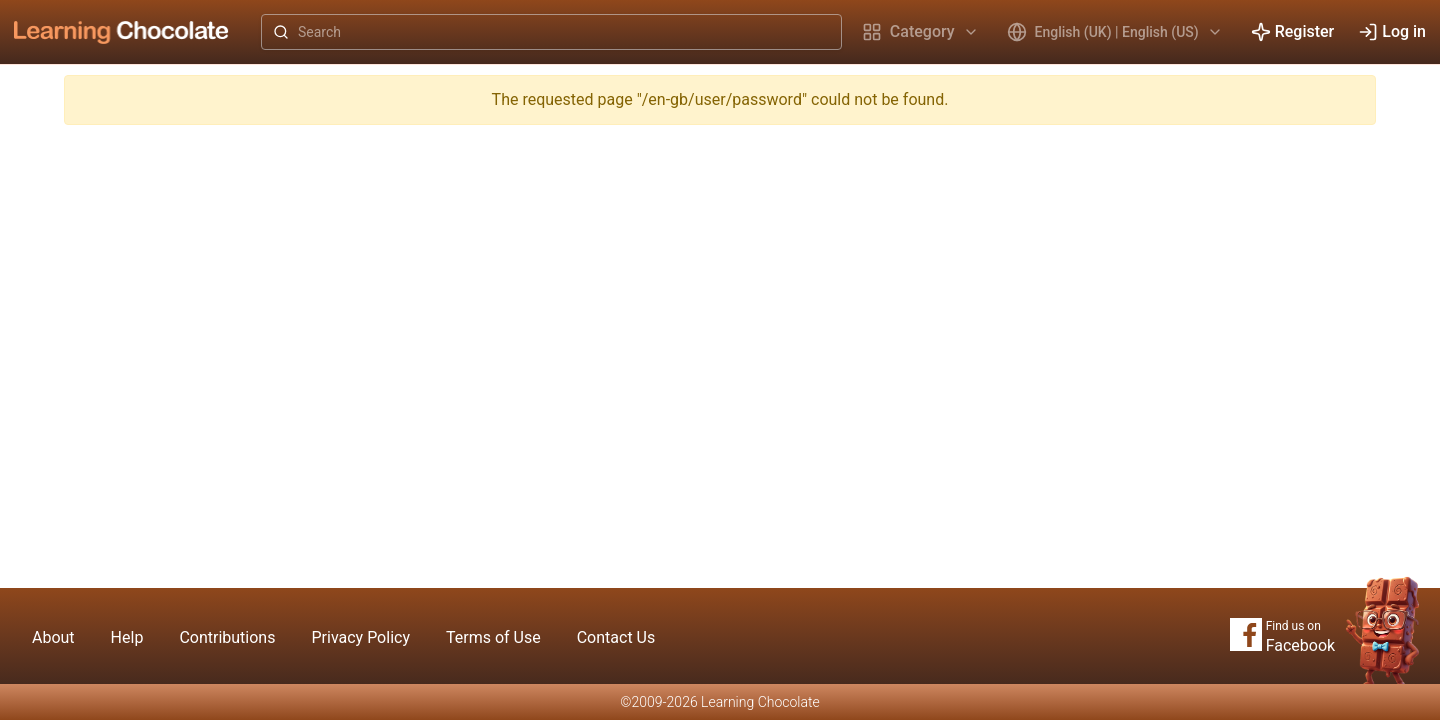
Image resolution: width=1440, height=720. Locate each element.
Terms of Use (493, 637)
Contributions (227, 637)
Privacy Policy (360, 637)
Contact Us (616, 637)
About (53, 637)
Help (127, 637)
